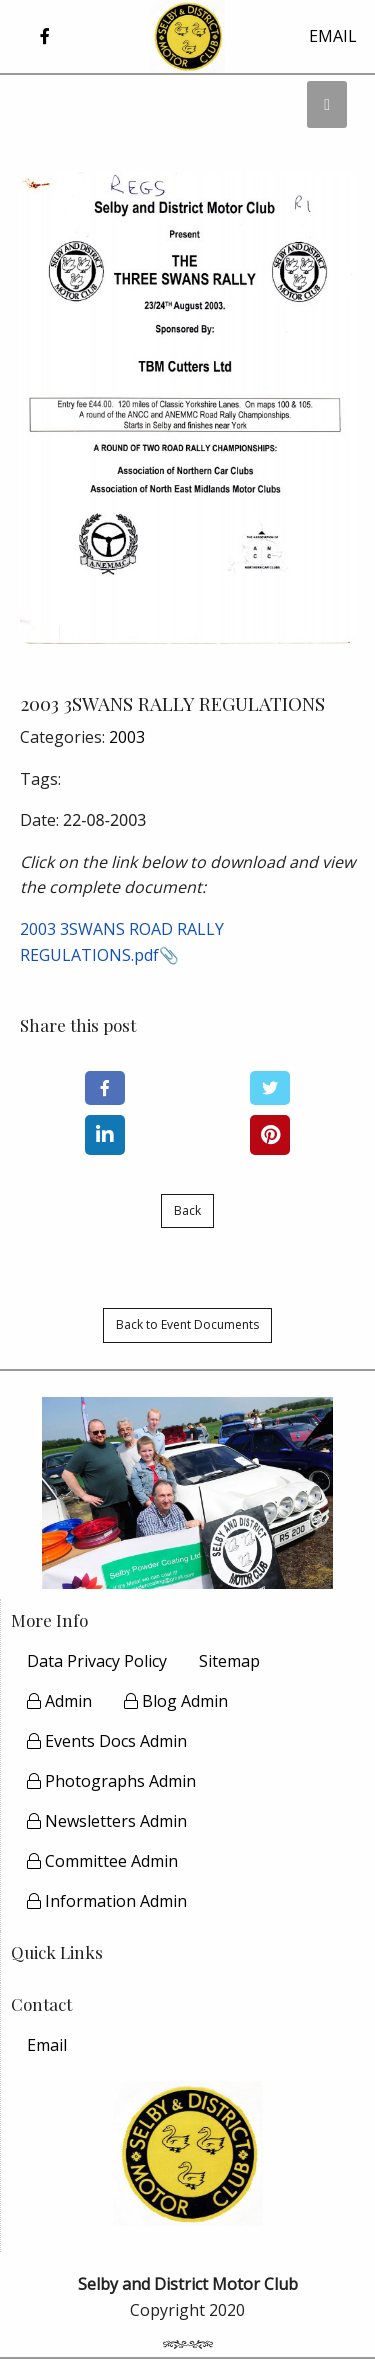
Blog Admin (176, 1701)
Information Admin (107, 1901)
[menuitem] (47, 2045)
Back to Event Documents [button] (187, 1324)
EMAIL (333, 36)
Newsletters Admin (107, 1821)
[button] (44, 36)
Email (47, 2045)
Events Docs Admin (107, 1741)
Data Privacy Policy (97, 1661)
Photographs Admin (111, 1781)
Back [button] (187, 1210)
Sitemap (229, 1661)
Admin (59, 1701)
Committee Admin (102, 1861)
